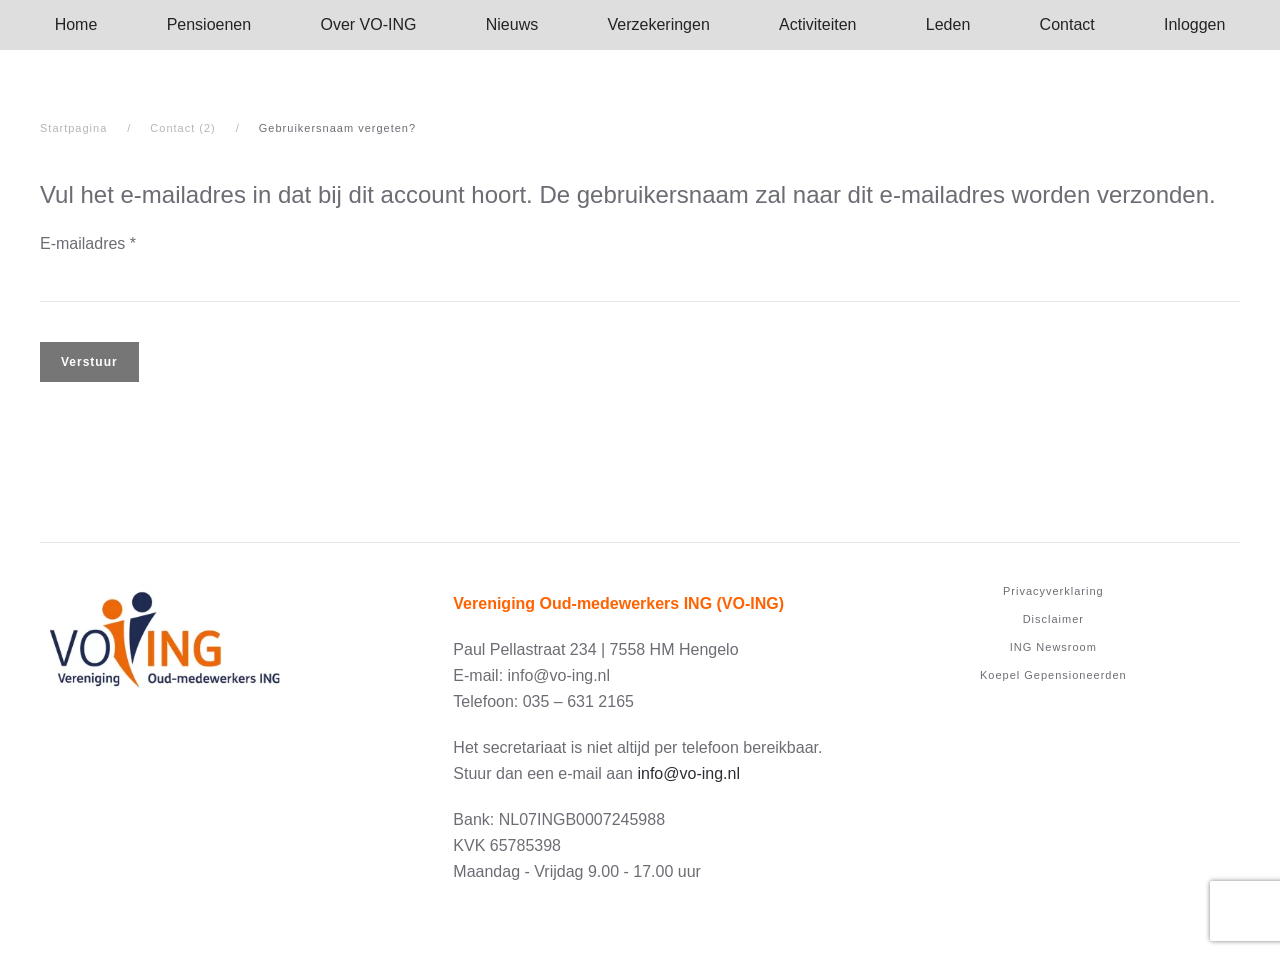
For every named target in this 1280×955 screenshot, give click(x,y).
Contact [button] (1067, 24)
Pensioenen (209, 24)
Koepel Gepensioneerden (1053, 675)
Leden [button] (948, 24)
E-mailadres (88, 243)
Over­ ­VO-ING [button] (368, 24)
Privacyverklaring (1053, 591)
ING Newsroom (1053, 647)
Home (76, 24)
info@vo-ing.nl (688, 773)
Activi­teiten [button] (817, 24)
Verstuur (89, 362)
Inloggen (1194, 24)
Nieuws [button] (512, 24)
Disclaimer (1053, 619)
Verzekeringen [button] (659, 24)
